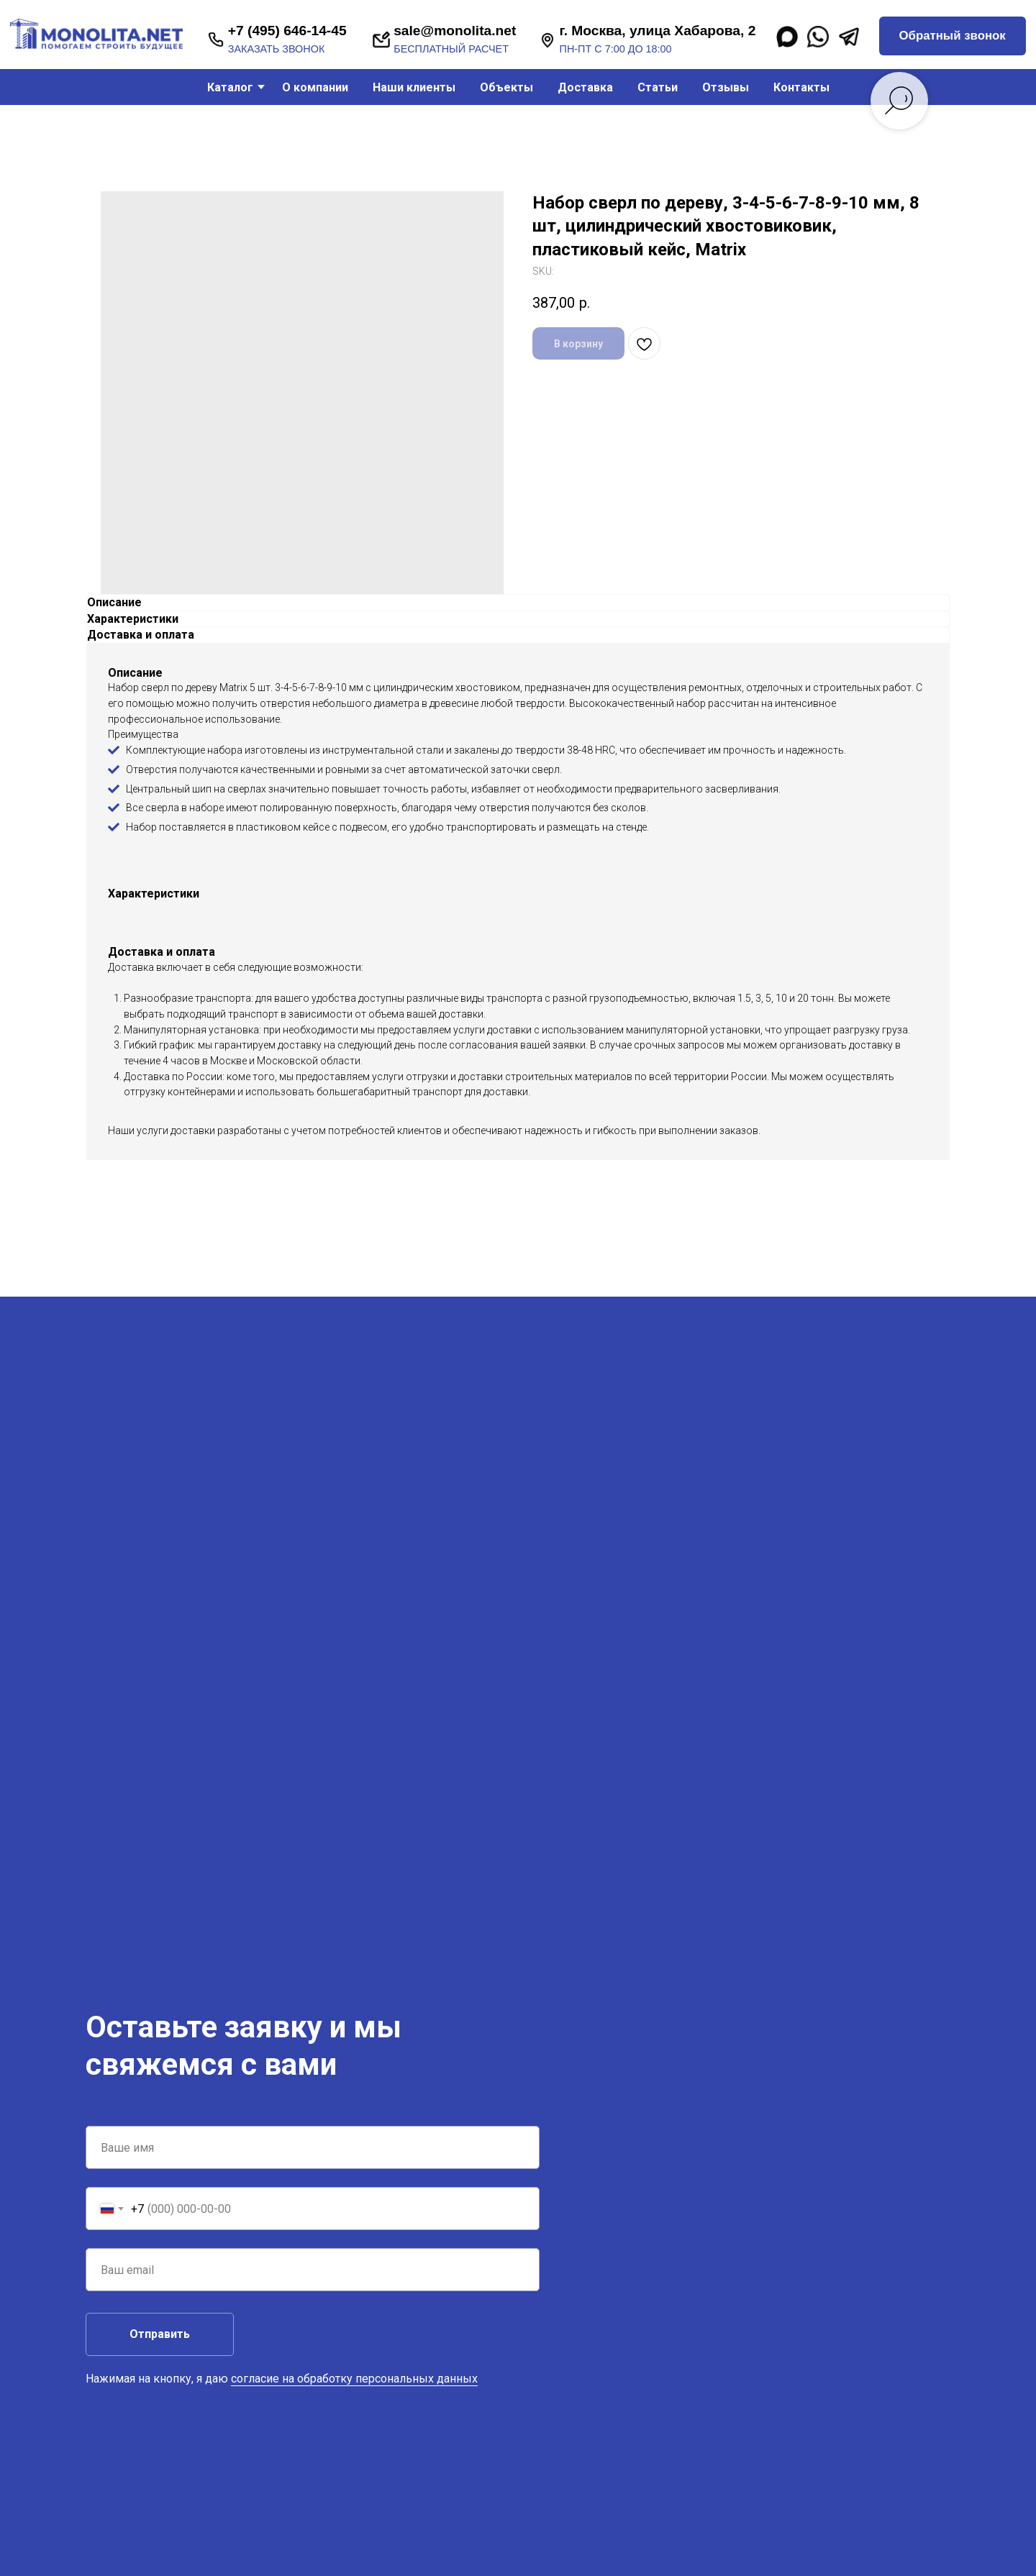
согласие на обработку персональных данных (354, 2378)
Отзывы (725, 87)
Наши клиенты (414, 87)
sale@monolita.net (455, 30)
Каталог (230, 87)
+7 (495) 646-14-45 (287, 30)
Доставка (585, 87)
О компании (315, 87)
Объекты (506, 87)
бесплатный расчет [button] (451, 49)
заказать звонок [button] (276, 49)
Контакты (801, 87)
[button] (952, 36)
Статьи (657, 87)
